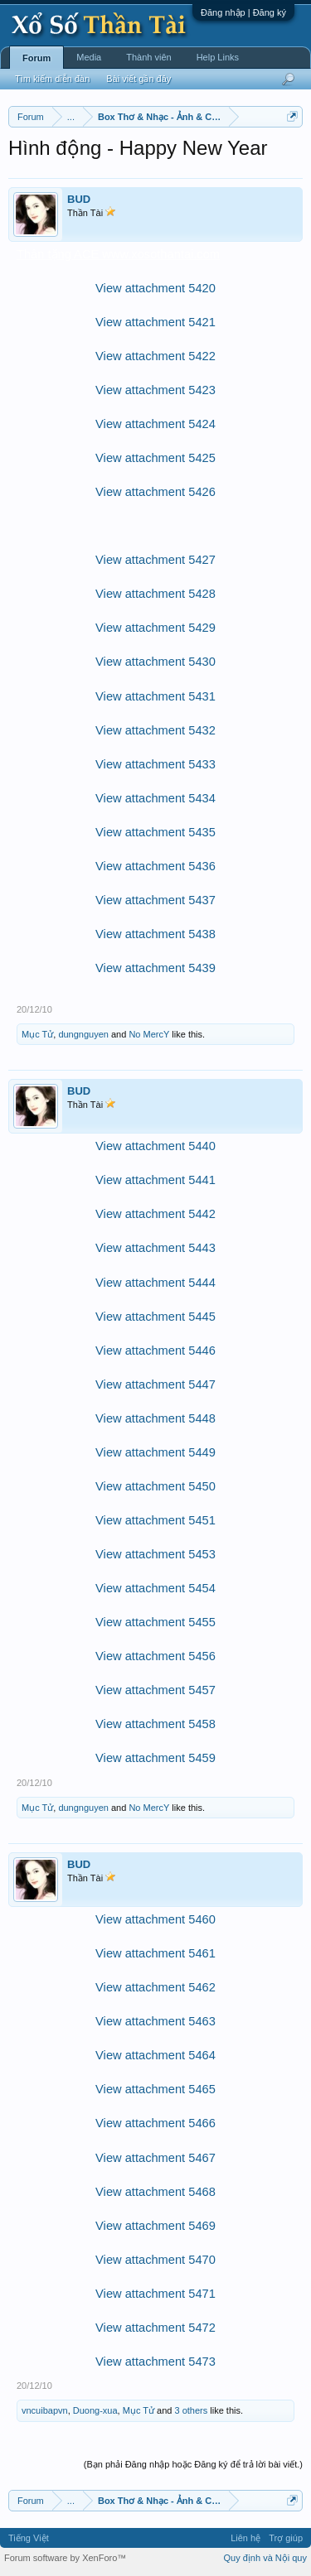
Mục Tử (37, 1034)
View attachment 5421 (155, 322)
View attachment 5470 (155, 2259)
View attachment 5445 (155, 1316)
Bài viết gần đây (138, 79)
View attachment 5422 (155, 356)
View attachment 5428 (155, 593)
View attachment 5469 (155, 2225)
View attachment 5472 (155, 2327)
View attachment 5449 (155, 1452)
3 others (190, 2410)
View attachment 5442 (155, 1214)
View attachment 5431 (155, 696)
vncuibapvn (45, 2410)
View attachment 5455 (155, 1622)
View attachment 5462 (155, 1987)
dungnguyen (83, 1034)
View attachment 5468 (155, 2191)
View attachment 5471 (155, 2293)
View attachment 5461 (155, 1953)
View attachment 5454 (155, 1588)
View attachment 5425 (155, 458)
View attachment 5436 (155, 866)
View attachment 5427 (155, 559)
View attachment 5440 (155, 1146)
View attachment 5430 (155, 661)
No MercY (149, 1034)
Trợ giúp (286, 2538)
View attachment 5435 (155, 832)
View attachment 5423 (155, 390)
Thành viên (148, 57)
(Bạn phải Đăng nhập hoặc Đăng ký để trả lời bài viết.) (193, 2464)
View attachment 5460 (155, 1919)
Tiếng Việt (28, 2538)
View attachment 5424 (155, 424)
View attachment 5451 (155, 1520)
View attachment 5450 (155, 1486)
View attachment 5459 (155, 1758)
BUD (78, 199)
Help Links (218, 57)
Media (88, 57)
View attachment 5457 (155, 1690)
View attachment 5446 (155, 1350)
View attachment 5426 (155, 491)
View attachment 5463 (155, 2021)
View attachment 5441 (155, 1180)
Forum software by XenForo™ (65, 2558)
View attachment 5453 (155, 1554)
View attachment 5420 (155, 288)
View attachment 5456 (155, 1656)
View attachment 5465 (155, 2089)
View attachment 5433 (155, 764)
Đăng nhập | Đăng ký (243, 12)
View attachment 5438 (155, 934)
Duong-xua (95, 2410)
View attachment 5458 (155, 1724)
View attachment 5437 (155, 900)
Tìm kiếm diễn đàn (52, 79)
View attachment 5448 (155, 1418)
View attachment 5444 (155, 1282)
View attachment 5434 (155, 798)
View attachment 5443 (155, 1247)
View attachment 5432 (155, 730)
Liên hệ (245, 2538)
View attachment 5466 (155, 2123)
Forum (36, 58)
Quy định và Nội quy (266, 2558)
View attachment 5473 (155, 2361)
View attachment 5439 (155, 968)
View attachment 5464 (155, 2055)
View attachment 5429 (155, 627)
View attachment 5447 (155, 1384)
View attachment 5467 (155, 2157)
